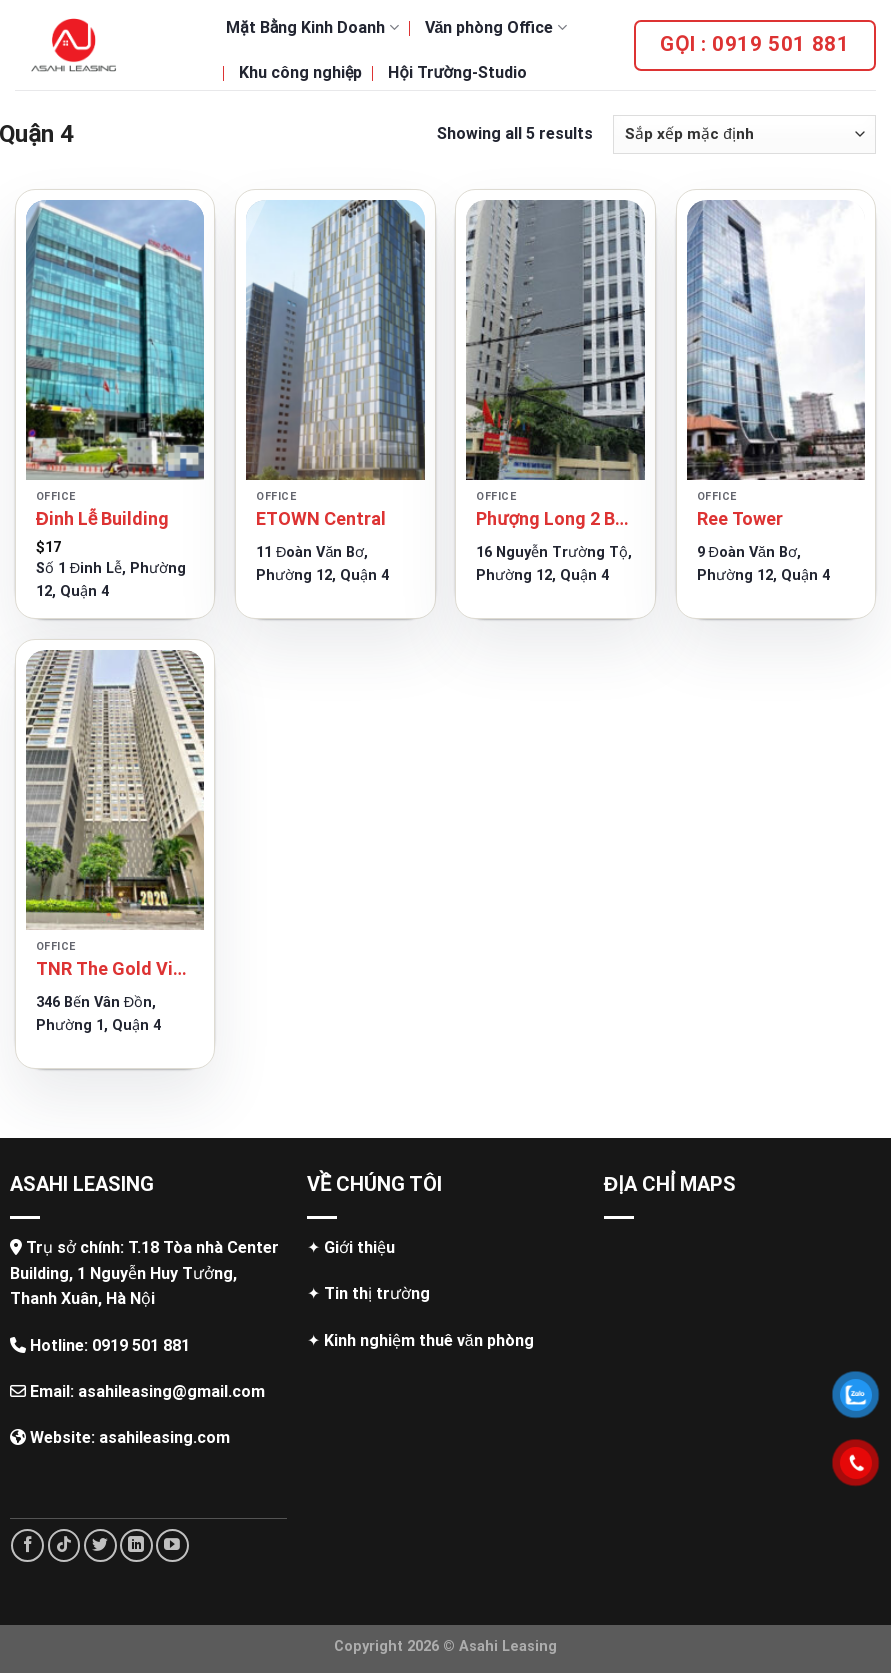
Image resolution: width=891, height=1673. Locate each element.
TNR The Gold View (115, 968)
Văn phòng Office (496, 27)
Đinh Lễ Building (103, 518)
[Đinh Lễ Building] (115, 340)
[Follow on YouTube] (172, 1545)
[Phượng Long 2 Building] (555, 340)
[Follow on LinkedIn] (136, 1545)
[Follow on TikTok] (64, 1545)
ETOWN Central (321, 518)
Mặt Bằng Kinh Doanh (312, 27)
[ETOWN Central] (335, 340)
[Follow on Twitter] (100, 1545)
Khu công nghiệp (300, 72)
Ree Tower (740, 518)
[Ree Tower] (776, 340)
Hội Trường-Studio (457, 72)
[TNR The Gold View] (115, 790)
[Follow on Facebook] (27, 1545)
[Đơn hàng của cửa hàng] (744, 134)
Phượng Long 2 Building (555, 518)
